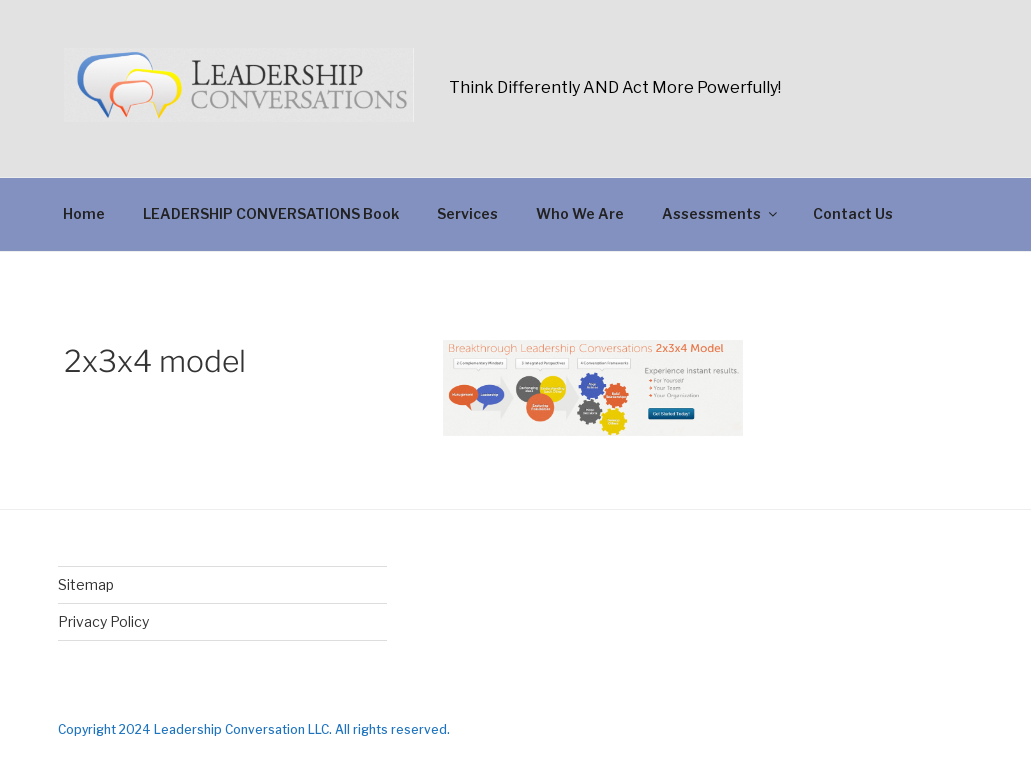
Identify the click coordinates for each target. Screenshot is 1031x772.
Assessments (721, 213)
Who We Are (580, 213)
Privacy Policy (103, 621)
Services (467, 213)
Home (84, 213)
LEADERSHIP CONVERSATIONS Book (271, 213)
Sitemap (86, 584)
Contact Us (853, 213)
